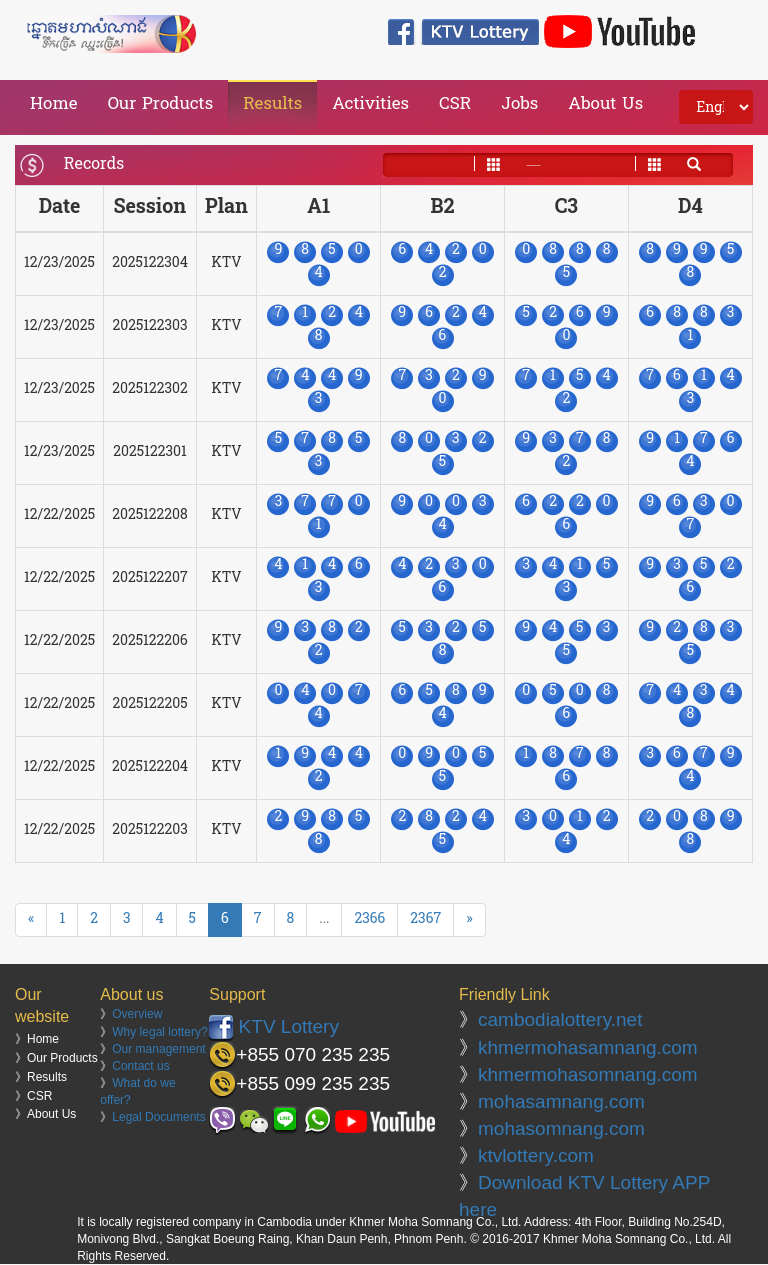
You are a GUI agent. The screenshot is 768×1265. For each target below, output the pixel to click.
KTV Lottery (274, 1026)
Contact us (140, 1066)
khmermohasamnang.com (588, 1047)
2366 (369, 919)
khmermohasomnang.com (588, 1074)
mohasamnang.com (561, 1101)
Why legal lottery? (159, 1032)
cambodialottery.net (560, 1019)
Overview (137, 1014)
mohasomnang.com (561, 1128)
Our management (158, 1049)
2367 (425, 919)
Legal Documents (158, 1117)
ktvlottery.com (536, 1155)
